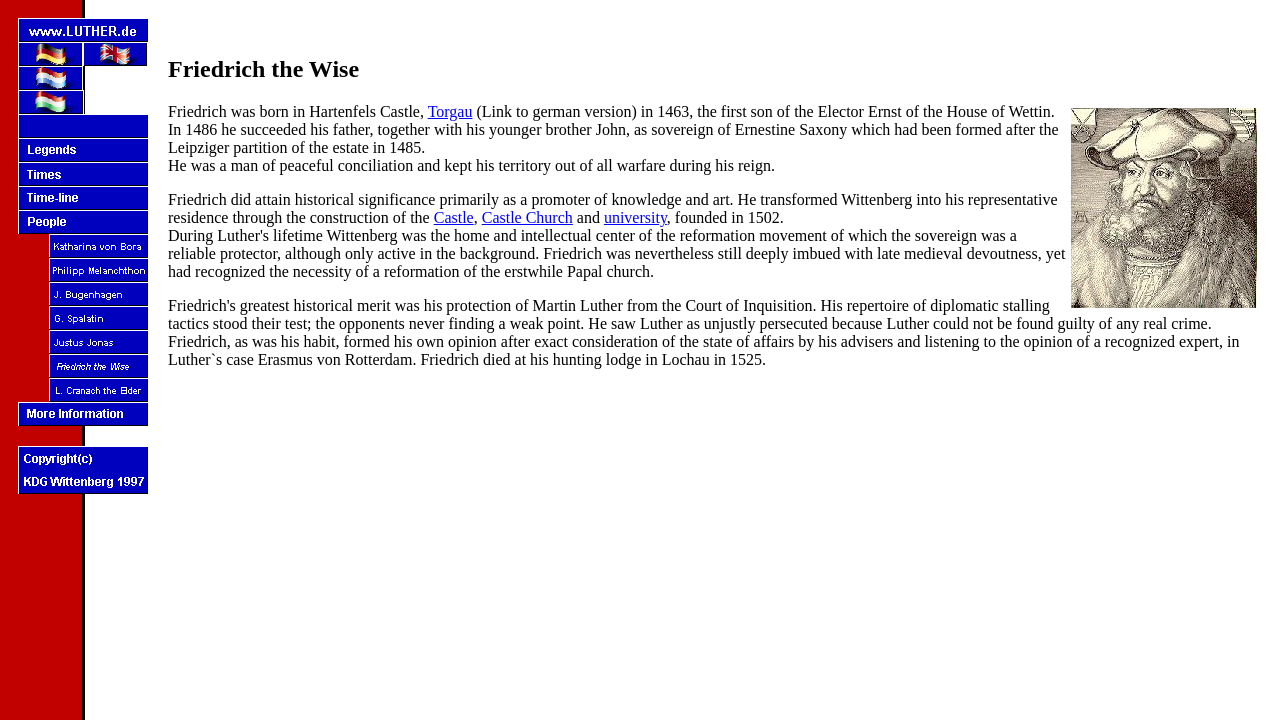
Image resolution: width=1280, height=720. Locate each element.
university (635, 217)
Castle (454, 217)
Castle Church (527, 217)
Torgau (450, 111)
